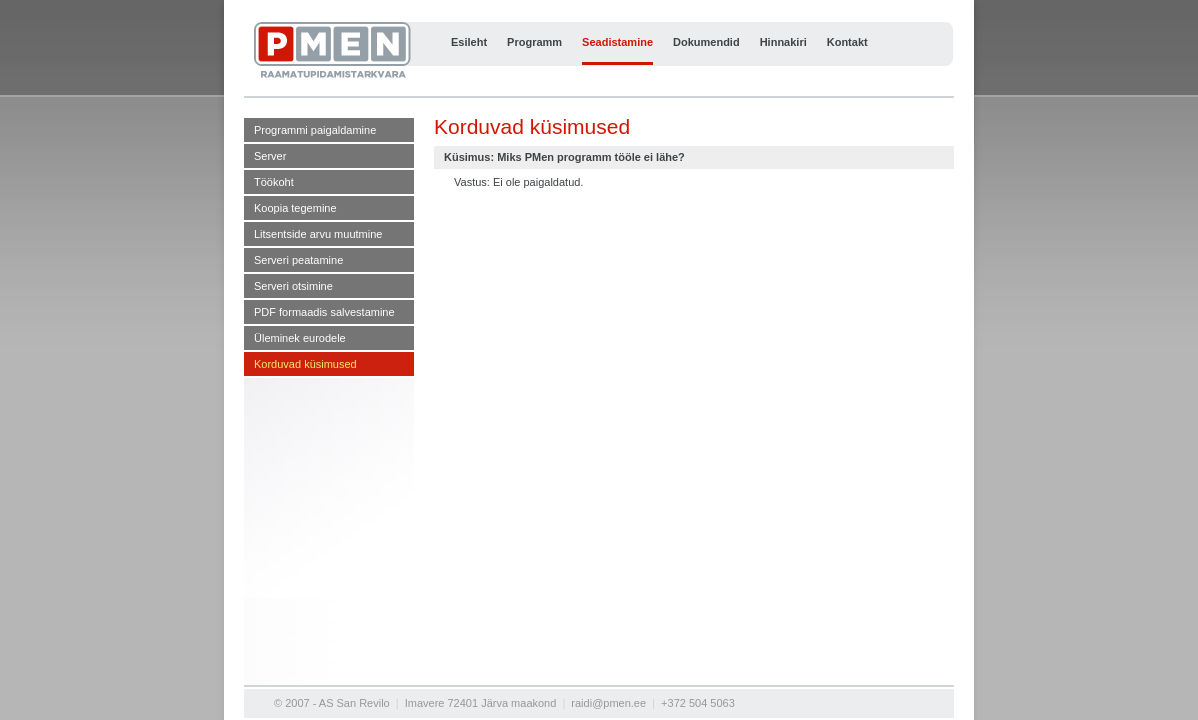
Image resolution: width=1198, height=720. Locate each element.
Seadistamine (617, 42)
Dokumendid (706, 42)
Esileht (469, 42)
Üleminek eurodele (300, 338)
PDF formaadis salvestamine (324, 312)
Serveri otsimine (293, 286)
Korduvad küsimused (305, 364)
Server (270, 156)
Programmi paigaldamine (315, 130)
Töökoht (274, 182)
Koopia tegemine (295, 208)
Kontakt (847, 42)
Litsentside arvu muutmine (318, 234)
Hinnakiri (783, 42)
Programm (534, 42)
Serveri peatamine (298, 260)
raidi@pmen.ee (608, 703)
